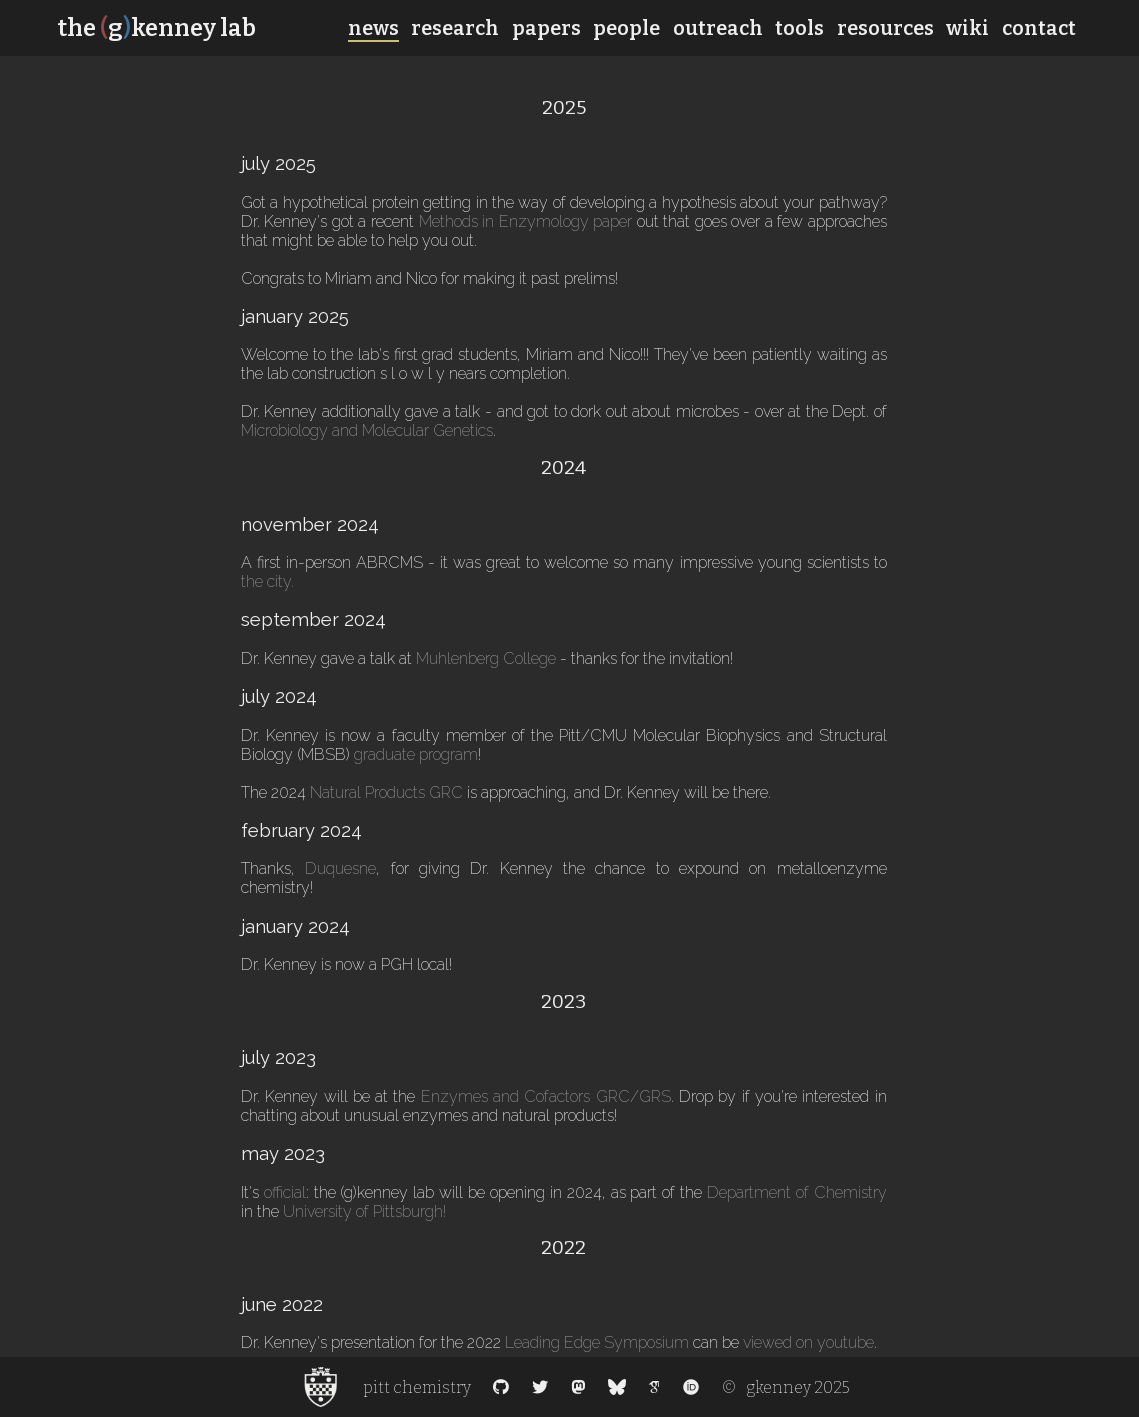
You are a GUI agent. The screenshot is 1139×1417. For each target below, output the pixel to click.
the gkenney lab (156, 28)
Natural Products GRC (386, 792)
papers (546, 28)
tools (799, 28)
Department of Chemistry (797, 1192)
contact (1039, 28)
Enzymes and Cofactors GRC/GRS (546, 1096)
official (285, 1192)
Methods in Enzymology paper (526, 221)
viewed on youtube (808, 1342)
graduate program (416, 754)
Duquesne (340, 868)
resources (885, 28)
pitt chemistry (417, 1387)
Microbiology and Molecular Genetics (367, 430)
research (455, 28)
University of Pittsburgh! (364, 1211)
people (626, 28)
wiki (967, 28)
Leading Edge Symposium (597, 1342)
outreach (718, 28)
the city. (267, 581)
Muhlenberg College (486, 658)
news (373, 28)
